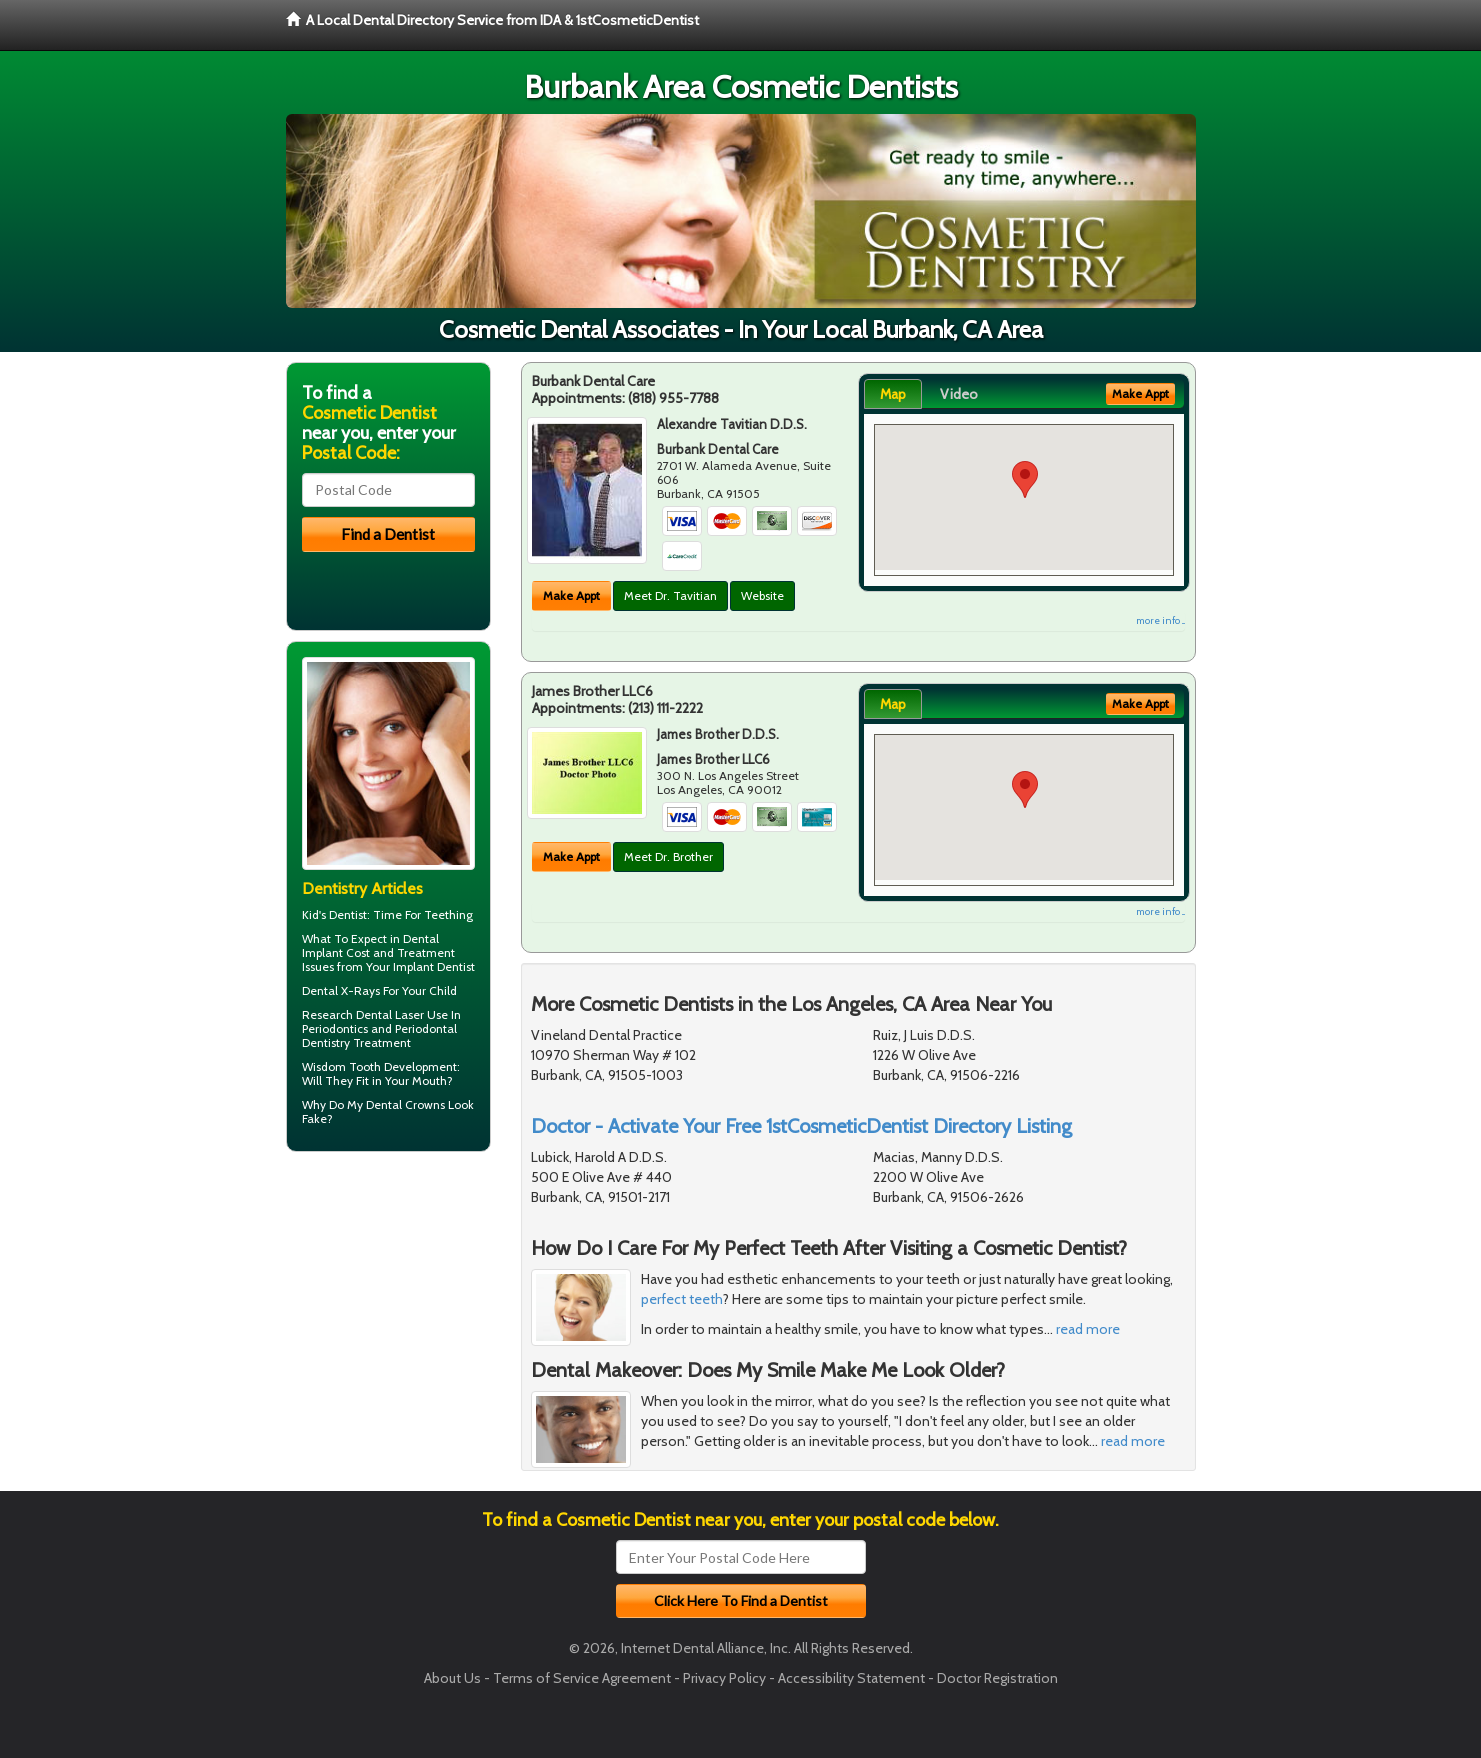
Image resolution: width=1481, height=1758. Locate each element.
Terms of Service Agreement (582, 1678)
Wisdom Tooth (341, 1066)
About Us (452, 1678)
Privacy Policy (724, 1678)
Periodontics (335, 1028)
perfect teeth (682, 1299)
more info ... (1160, 620)
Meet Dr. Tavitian (670, 595)
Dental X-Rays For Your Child (379, 990)
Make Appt (571, 595)
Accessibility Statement (851, 1678)
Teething (448, 914)
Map (893, 394)
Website (762, 595)
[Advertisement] (388, 1322)
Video (959, 394)
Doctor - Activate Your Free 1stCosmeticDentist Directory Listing (801, 1126)
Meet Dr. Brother (668, 856)
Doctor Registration (997, 1678)
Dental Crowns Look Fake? (388, 1111)
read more (1088, 1329)
